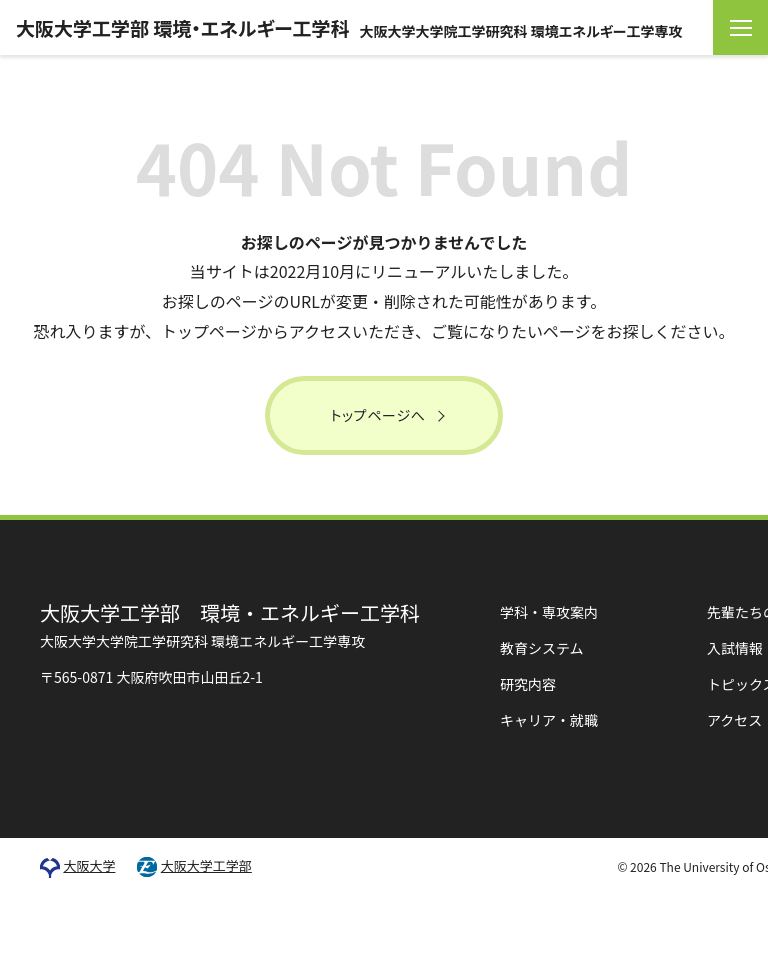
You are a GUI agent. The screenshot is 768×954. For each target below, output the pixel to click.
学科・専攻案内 (549, 612)
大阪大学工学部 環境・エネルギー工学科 (349, 27)
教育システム (542, 648)
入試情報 (735, 648)
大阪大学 (89, 866)
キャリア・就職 (549, 720)
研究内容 (528, 684)
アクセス (734, 720)
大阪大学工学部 (206, 866)
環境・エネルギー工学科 (230, 624)
